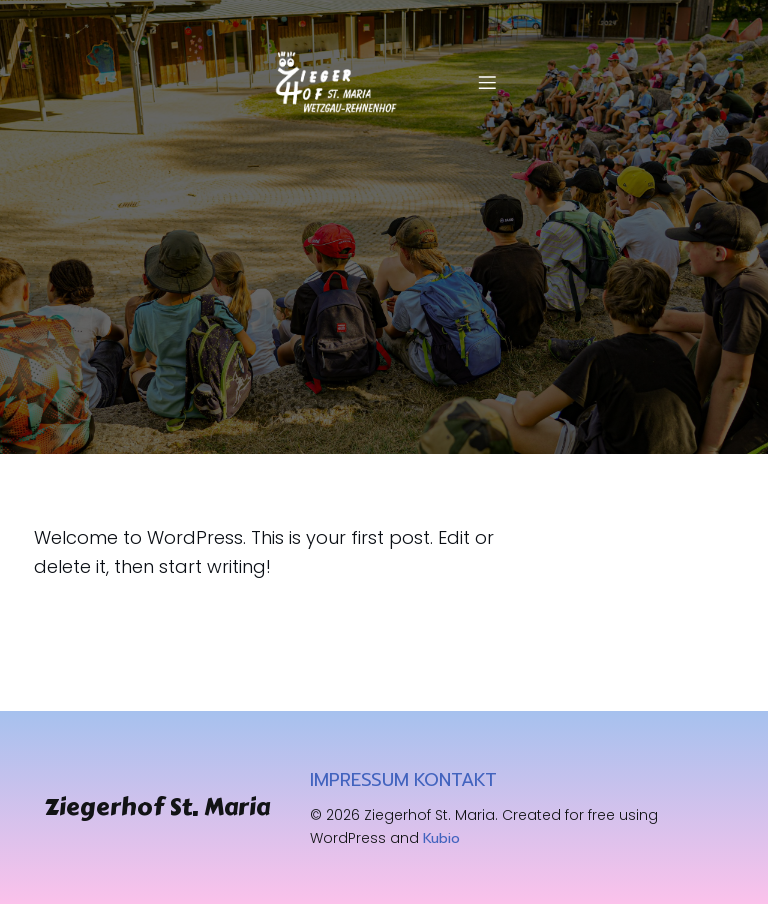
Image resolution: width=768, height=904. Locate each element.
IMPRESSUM (359, 780)
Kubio (441, 838)
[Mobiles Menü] (487, 82)
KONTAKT (455, 780)
